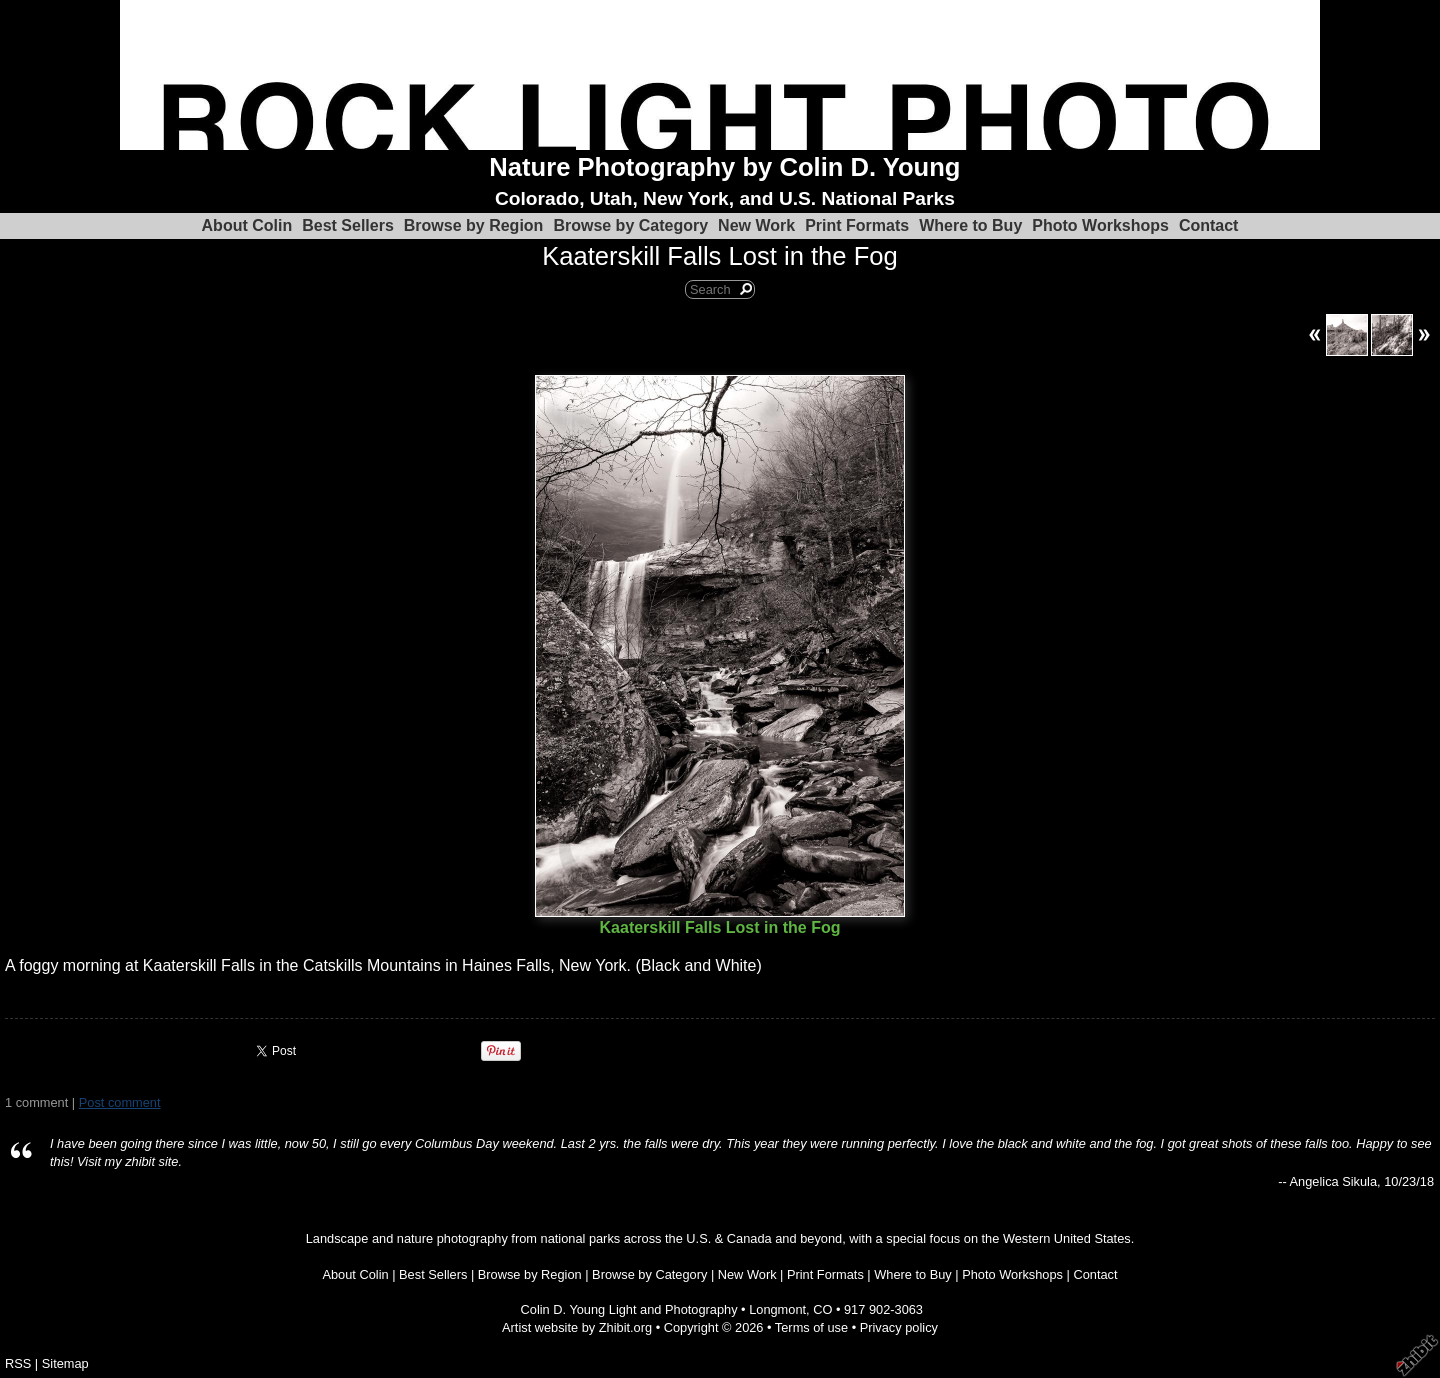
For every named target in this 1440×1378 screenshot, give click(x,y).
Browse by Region (474, 225)
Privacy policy (899, 1327)
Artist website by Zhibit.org (577, 1327)
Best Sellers (348, 225)
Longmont (777, 1309)
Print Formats (857, 225)
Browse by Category (630, 225)
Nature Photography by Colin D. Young (724, 167)
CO (822, 1309)
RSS (18, 1363)
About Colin (247, 225)
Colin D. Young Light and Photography (629, 1309)
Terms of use (811, 1327)
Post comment (120, 1102)
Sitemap (65, 1363)
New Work (756, 225)
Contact (1209, 225)
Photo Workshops (1100, 225)
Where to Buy (970, 225)
